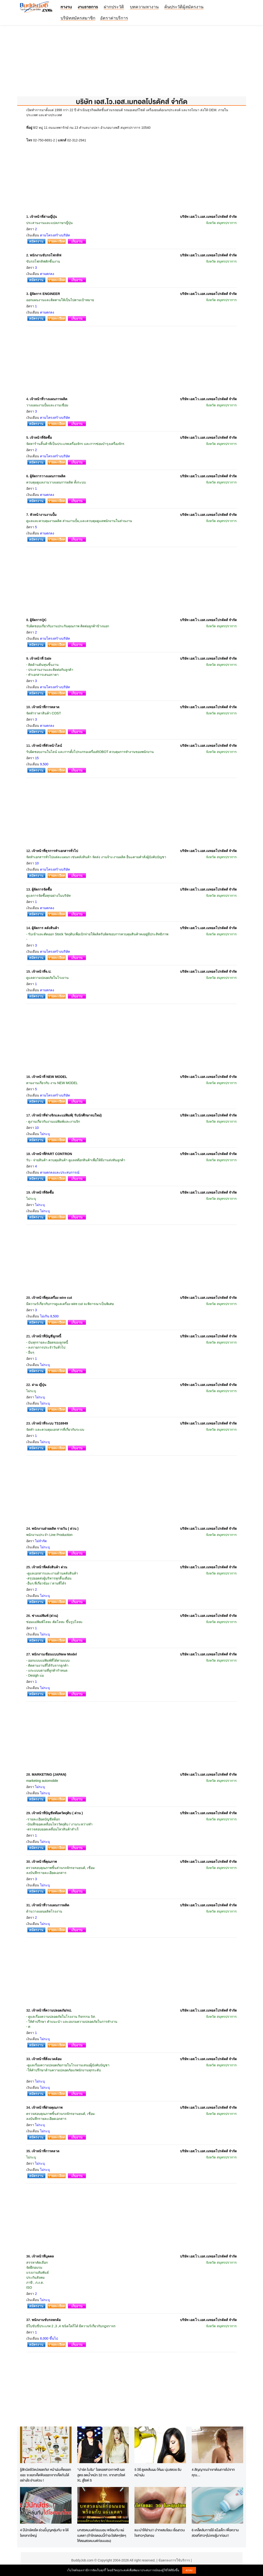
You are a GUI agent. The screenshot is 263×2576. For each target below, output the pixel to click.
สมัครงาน (36, 241)
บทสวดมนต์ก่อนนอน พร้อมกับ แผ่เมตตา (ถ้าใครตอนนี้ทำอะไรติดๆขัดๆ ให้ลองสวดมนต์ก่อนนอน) (101, 2535)
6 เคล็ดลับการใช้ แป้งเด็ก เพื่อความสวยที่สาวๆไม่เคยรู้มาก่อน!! (215, 2532)
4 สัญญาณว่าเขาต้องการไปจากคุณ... (213, 2472)
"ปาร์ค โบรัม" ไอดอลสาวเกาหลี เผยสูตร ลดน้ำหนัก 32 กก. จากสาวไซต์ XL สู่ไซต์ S (101, 2475)
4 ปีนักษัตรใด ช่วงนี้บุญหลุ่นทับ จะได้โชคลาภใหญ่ (44, 2532)
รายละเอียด (56, 241)
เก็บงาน (77, 241)
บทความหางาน (144, 7)
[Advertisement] (131, 63)
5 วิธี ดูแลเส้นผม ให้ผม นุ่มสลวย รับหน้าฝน (157, 2472)
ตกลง (189, 2570)
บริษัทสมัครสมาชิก (78, 18)
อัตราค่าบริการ (114, 18)
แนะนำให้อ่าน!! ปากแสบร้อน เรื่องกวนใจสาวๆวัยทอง (159, 2532)
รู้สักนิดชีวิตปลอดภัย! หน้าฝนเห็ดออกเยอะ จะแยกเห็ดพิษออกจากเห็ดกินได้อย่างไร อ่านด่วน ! (45, 2475)
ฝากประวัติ (114, 7)
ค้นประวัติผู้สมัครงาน (183, 7)
